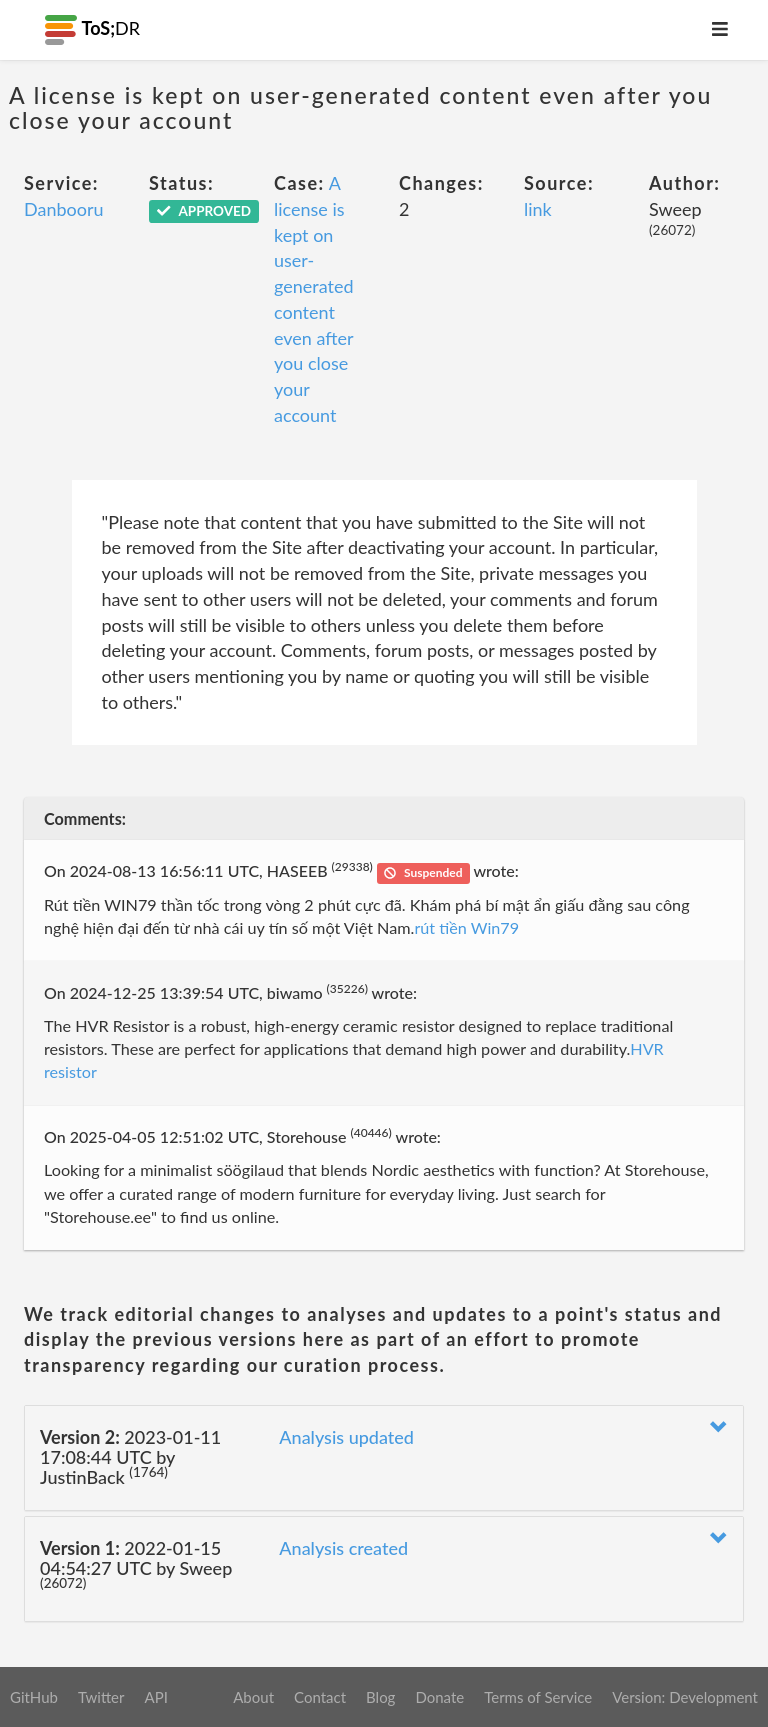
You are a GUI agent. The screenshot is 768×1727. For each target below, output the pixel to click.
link (538, 209)
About (253, 1697)
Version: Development (685, 1697)
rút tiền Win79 (466, 927)
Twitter (101, 1697)
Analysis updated (346, 1437)
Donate (439, 1697)
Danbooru (64, 209)
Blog (380, 1697)
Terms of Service (538, 1697)
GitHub (34, 1697)
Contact (320, 1697)
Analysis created (343, 1548)
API (155, 1697)
